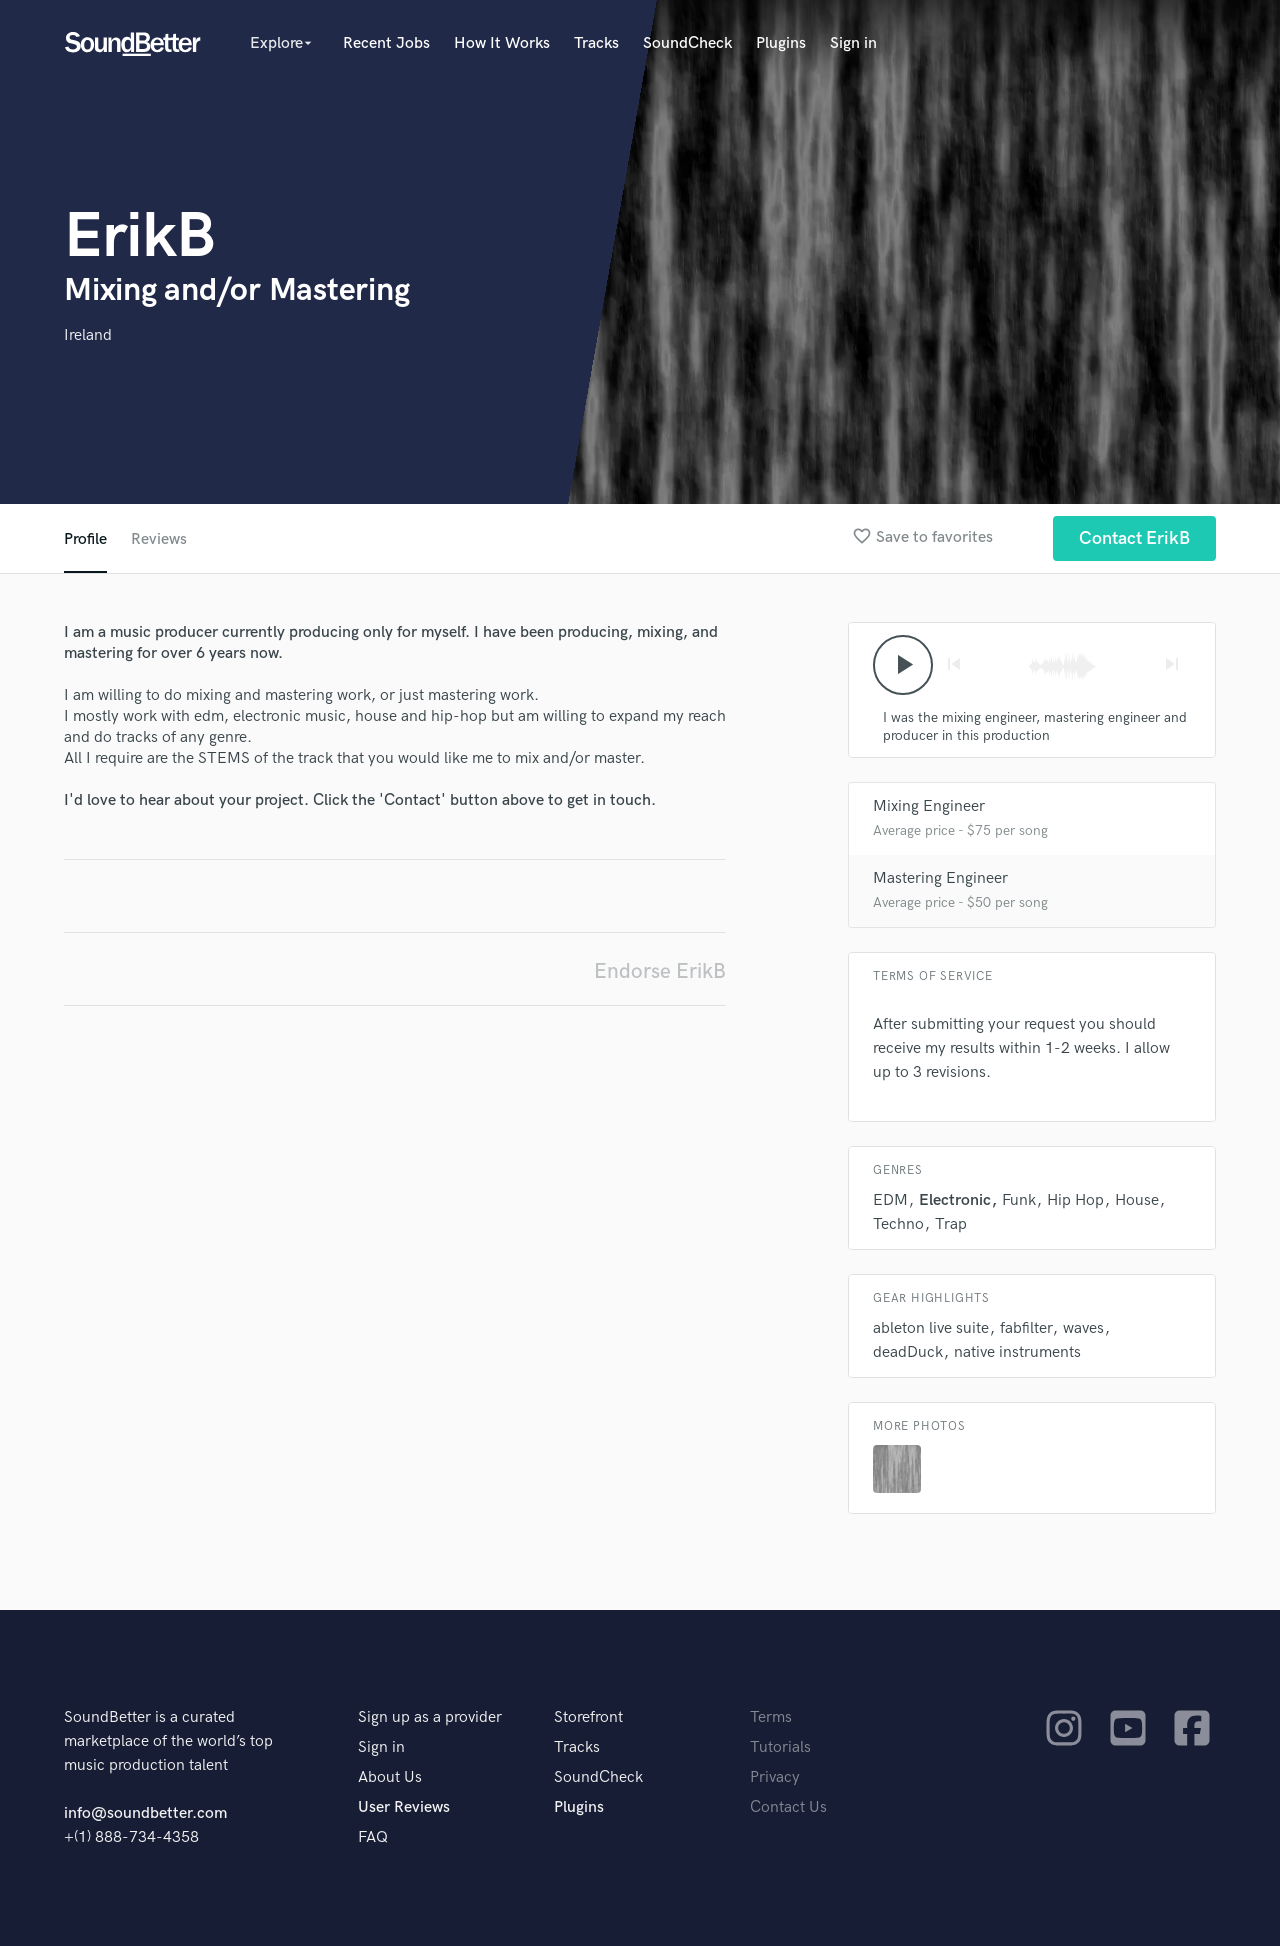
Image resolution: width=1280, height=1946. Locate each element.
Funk (1019, 1200)
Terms (771, 1717)
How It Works (502, 43)
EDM (890, 1200)
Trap (951, 1224)
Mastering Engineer (940, 878)
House (1137, 1200)
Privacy (775, 1777)
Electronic (955, 1200)
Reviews (159, 539)
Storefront (588, 1717)
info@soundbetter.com (145, 1813)
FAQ (373, 1837)
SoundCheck (687, 43)
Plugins (781, 43)
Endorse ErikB (660, 971)
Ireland (88, 335)
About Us (390, 1777)
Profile (85, 539)
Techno (898, 1224)
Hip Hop (1075, 1200)
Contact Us (788, 1807)
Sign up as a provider (430, 1717)
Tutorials (780, 1747)
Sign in (853, 43)
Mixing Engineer (929, 806)
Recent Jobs (386, 43)
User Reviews (404, 1807)
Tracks (596, 43)
